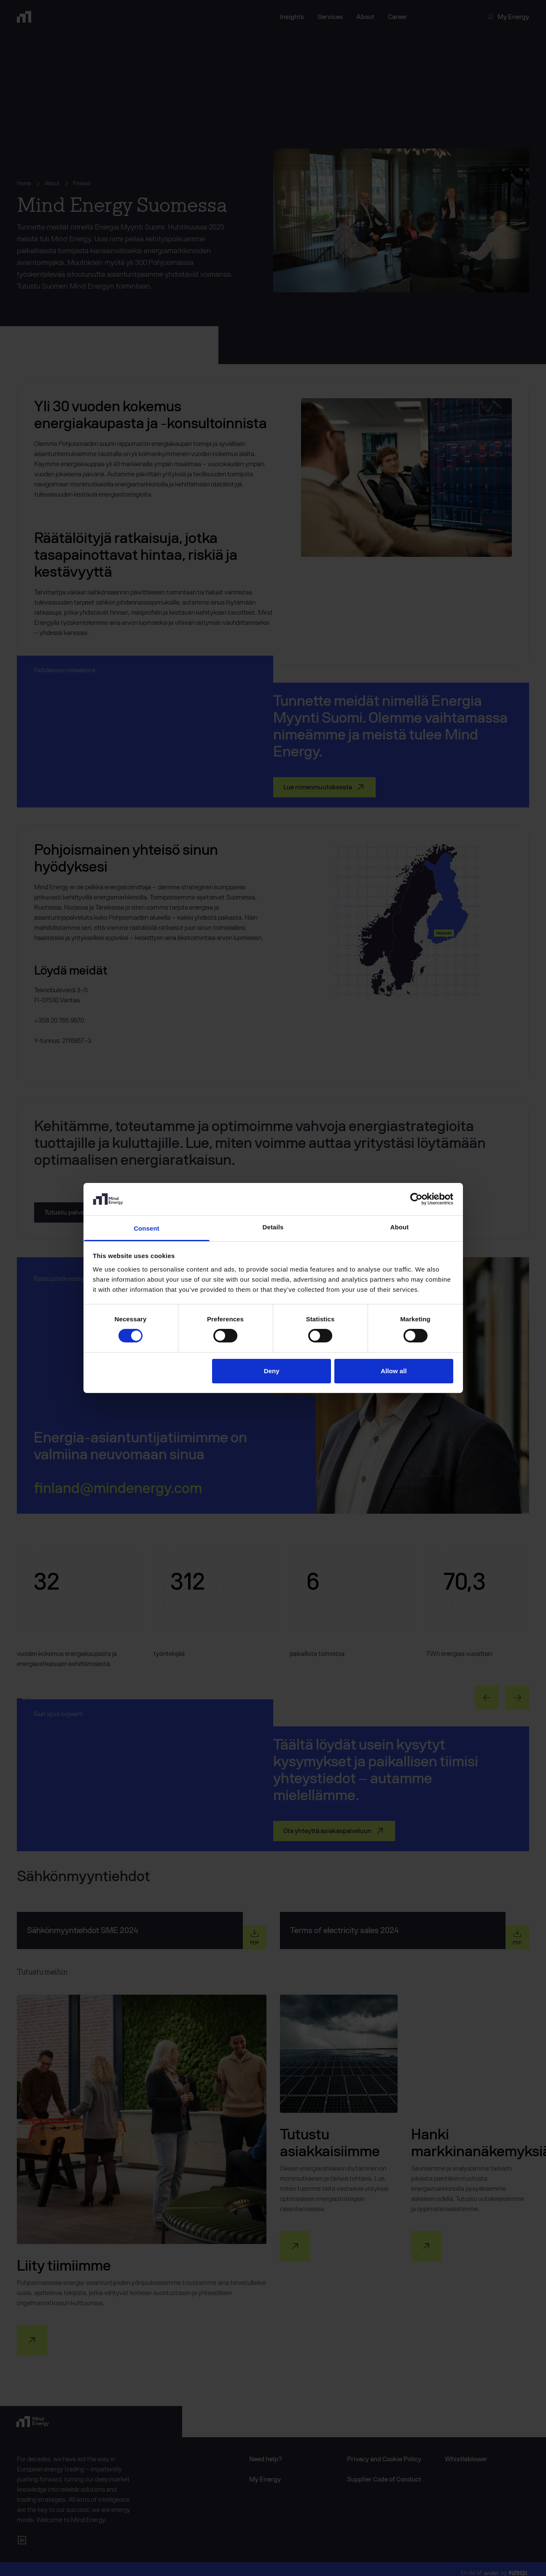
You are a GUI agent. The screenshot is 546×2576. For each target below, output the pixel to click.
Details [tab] (273, 1227)
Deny (272, 1370)
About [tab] (399, 1227)
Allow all (394, 1370)
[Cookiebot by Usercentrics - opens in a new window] (416, 1199)
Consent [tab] (146, 1228)
